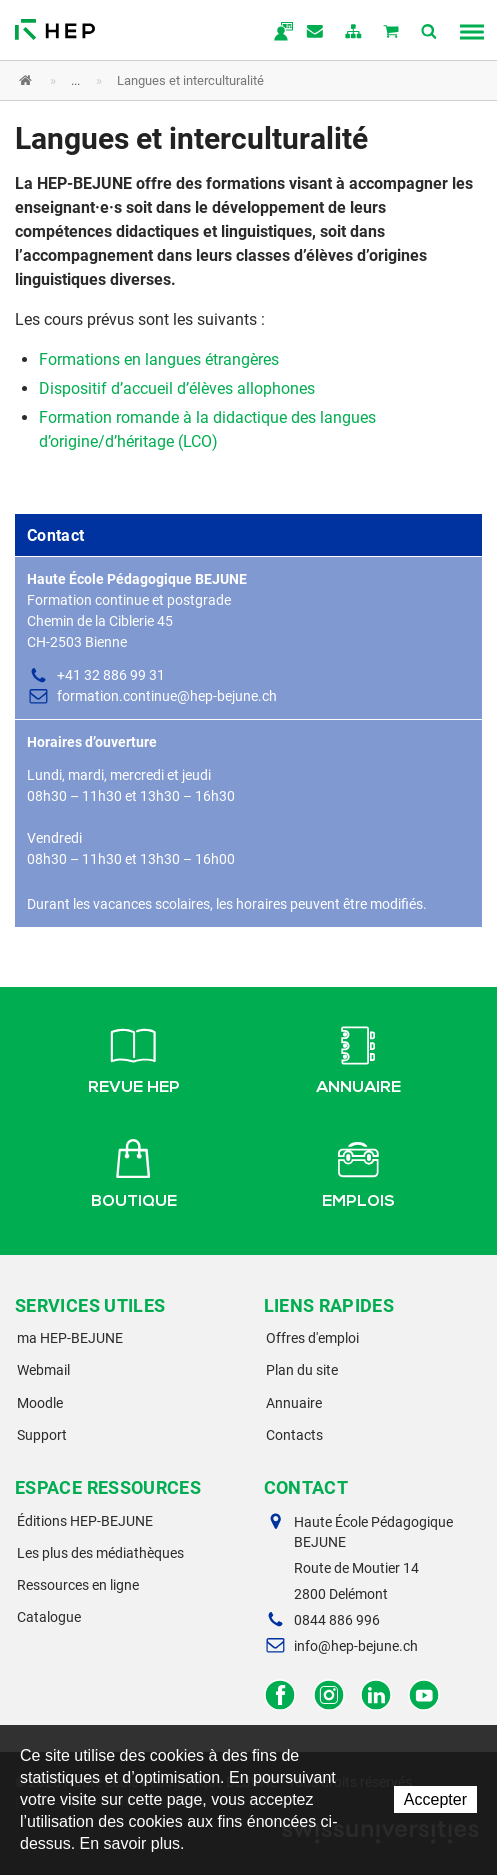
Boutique (134, 1171)
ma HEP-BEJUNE (70, 1338)
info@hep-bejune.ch (356, 1646)
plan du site (354, 33)
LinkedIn (376, 1695)
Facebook (280, 1695)
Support (42, 1435)
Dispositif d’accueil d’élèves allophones (177, 388)
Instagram (328, 1695)
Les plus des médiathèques (100, 1553)
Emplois (358, 1171)
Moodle (40, 1403)
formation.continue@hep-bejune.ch (167, 696)
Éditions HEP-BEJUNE (85, 1521)
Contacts (294, 1435)
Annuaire (358, 1057)
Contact (316, 33)
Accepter (435, 1799)
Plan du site (302, 1370)
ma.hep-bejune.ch (278, 33)
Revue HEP (134, 1057)
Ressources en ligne (78, 1585)
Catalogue (49, 1617)
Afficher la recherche (430, 33)
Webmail (43, 1370)
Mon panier (392, 33)
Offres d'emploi (312, 1338)
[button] (233, 80)
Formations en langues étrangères (159, 359)
